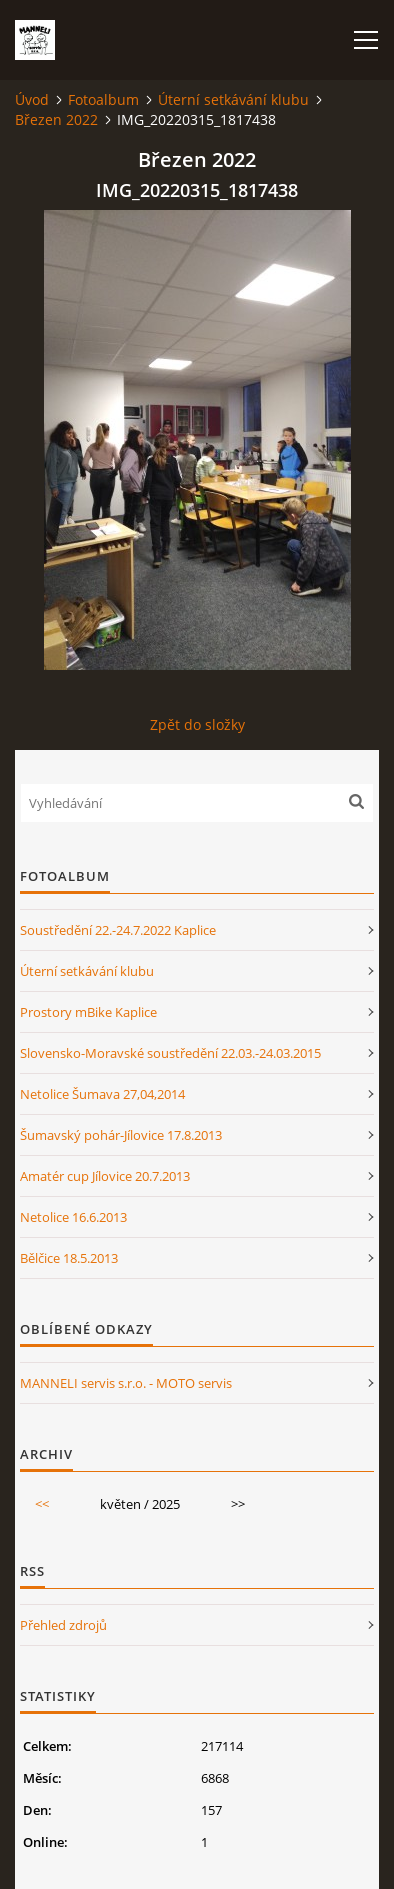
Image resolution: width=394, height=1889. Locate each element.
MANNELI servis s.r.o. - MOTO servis (126, 1383)
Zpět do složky (197, 724)
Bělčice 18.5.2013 (69, 1258)
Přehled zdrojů (63, 1625)
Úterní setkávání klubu (233, 99)
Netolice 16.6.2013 (73, 1217)
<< (42, 1504)
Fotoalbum (103, 99)
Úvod (32, 99)
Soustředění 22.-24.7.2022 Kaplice (118, 930)
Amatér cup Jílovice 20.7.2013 (105, 1176)
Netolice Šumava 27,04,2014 (102, 1094)
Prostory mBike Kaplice (88, 1012)
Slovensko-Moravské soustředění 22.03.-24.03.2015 (170, 1053)
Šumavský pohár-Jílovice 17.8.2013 (121, 1135)
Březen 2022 (56, 119)
